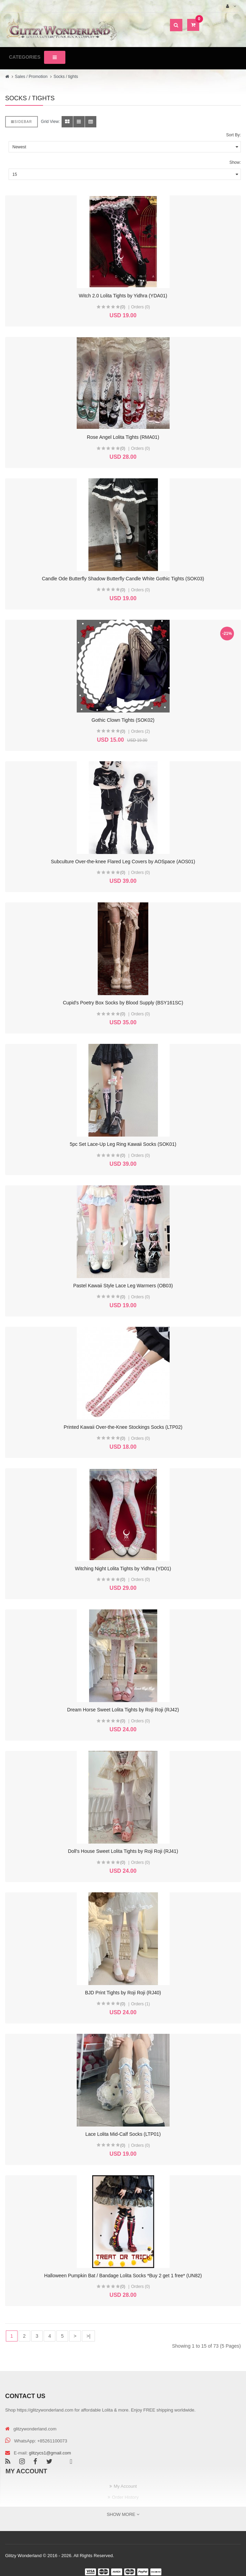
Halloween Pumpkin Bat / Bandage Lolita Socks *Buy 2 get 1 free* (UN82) (123, 2275)
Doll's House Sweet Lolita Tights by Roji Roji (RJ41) (123, 1851)
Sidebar (21, 122)
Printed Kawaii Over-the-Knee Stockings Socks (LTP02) (123, 1427)
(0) (122, 307)
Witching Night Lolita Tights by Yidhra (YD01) (123, 1568)
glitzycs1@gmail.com (50, 2452)
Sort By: (233, 135)
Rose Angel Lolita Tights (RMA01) (123, 437)
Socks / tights (65, 76)
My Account (125, 2486)
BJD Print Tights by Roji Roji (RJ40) (123, 1992)
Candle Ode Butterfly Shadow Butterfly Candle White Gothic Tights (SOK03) (123, 578)
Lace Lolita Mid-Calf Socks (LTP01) (123, 2134)
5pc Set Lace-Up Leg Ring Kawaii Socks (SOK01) (123, 1144)
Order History (125, 2497)
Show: (235, 162)
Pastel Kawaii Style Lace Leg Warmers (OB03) (123, 1285)
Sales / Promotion (31, 76)
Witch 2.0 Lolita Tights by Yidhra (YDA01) (123, 295)
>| (88, 2336)
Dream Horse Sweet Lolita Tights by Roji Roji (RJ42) (123, 1709)
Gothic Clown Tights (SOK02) (123, 720)
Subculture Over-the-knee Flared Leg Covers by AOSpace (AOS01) (123, 861)
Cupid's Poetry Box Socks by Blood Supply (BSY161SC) (123, 1002)
